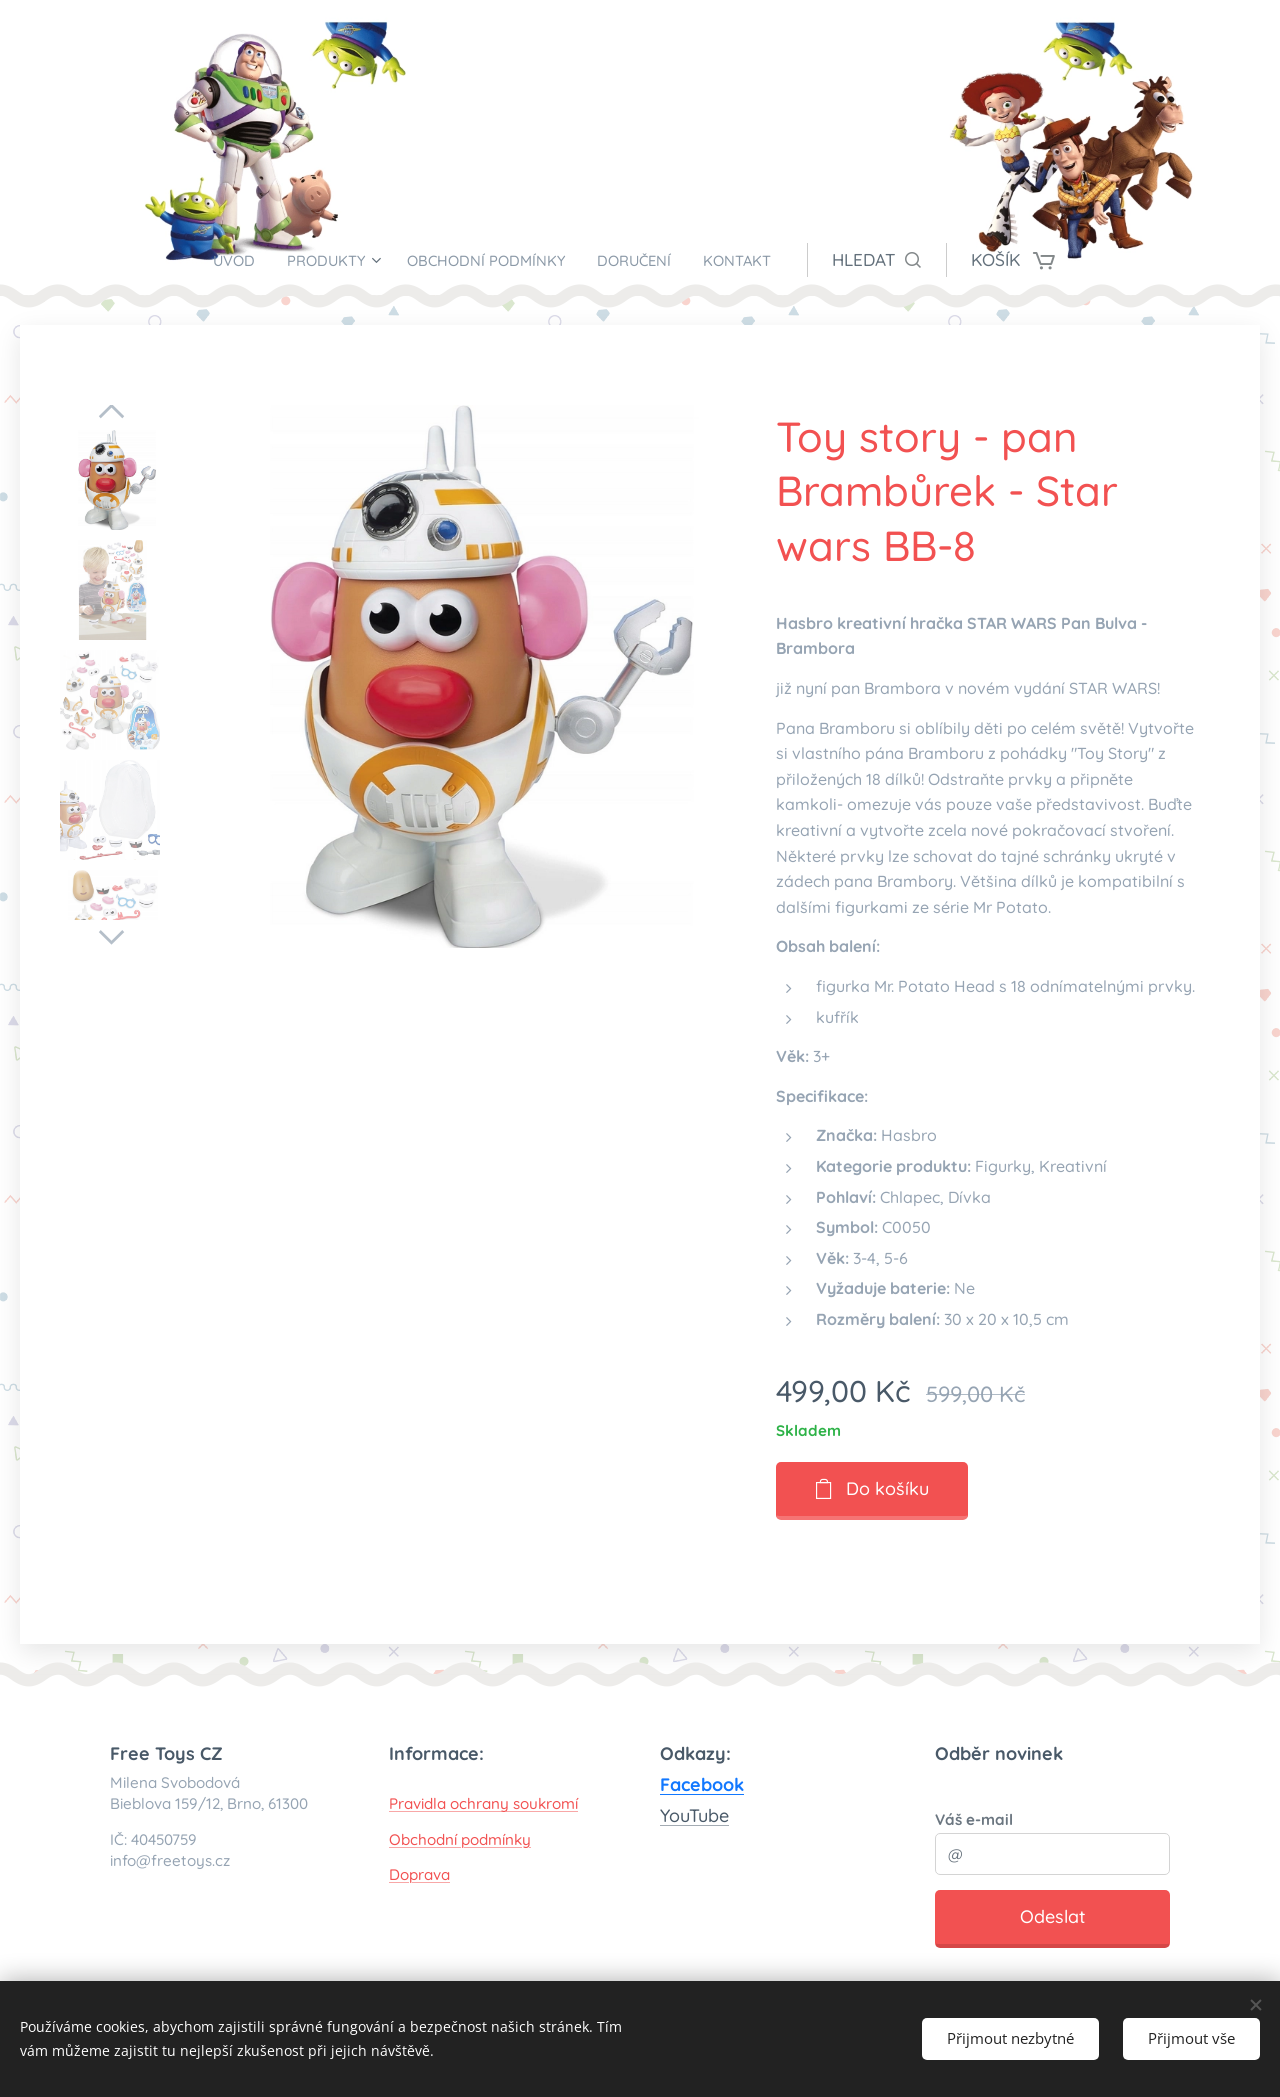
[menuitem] (210, 260)
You (674, 1815)
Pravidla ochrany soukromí (483, 1803)
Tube (709, 1815)
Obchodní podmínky (460, 1838)
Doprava (419, 1874)
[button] (912, 260)
